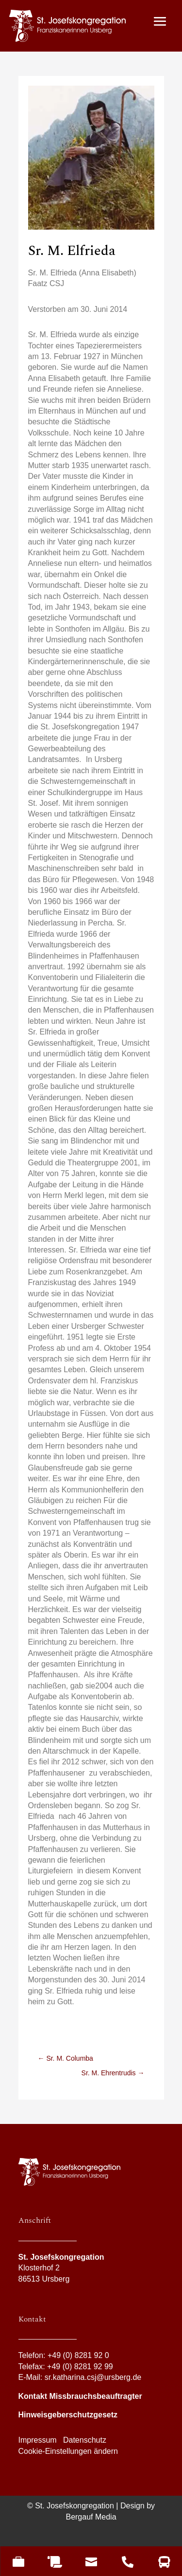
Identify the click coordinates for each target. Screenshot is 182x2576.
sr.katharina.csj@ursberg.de (93, 2377)
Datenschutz (84, 2440)
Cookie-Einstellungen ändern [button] (68, 2451)
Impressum (37, 2440)
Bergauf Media (91, 2516)
